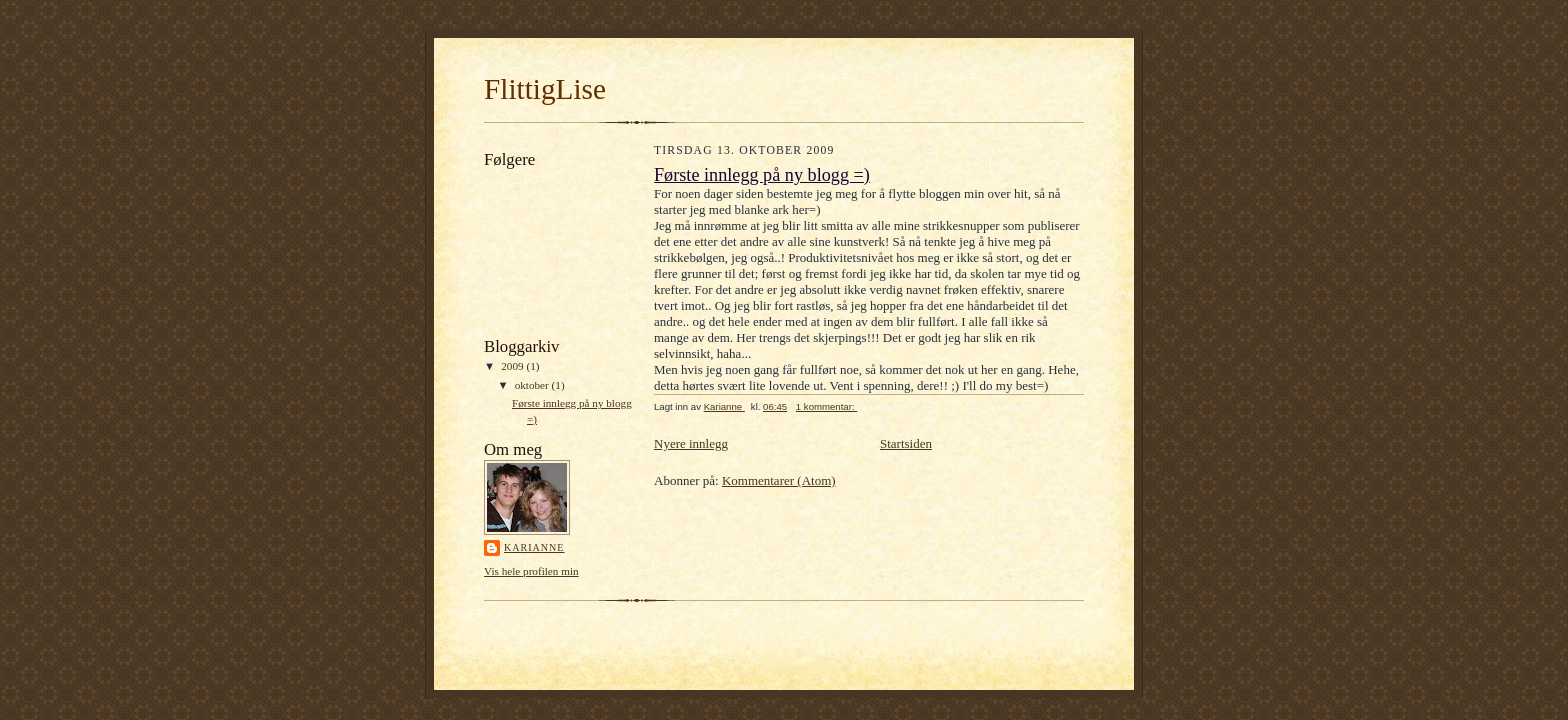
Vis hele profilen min (531, 571)
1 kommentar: (826, 406)
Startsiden (906, 443)
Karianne (534, 547)
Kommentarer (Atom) (779, 480)
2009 (513, 366)
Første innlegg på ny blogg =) (762, 175)
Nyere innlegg (691, 443)
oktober (533, 385)
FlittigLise (545, 89)
